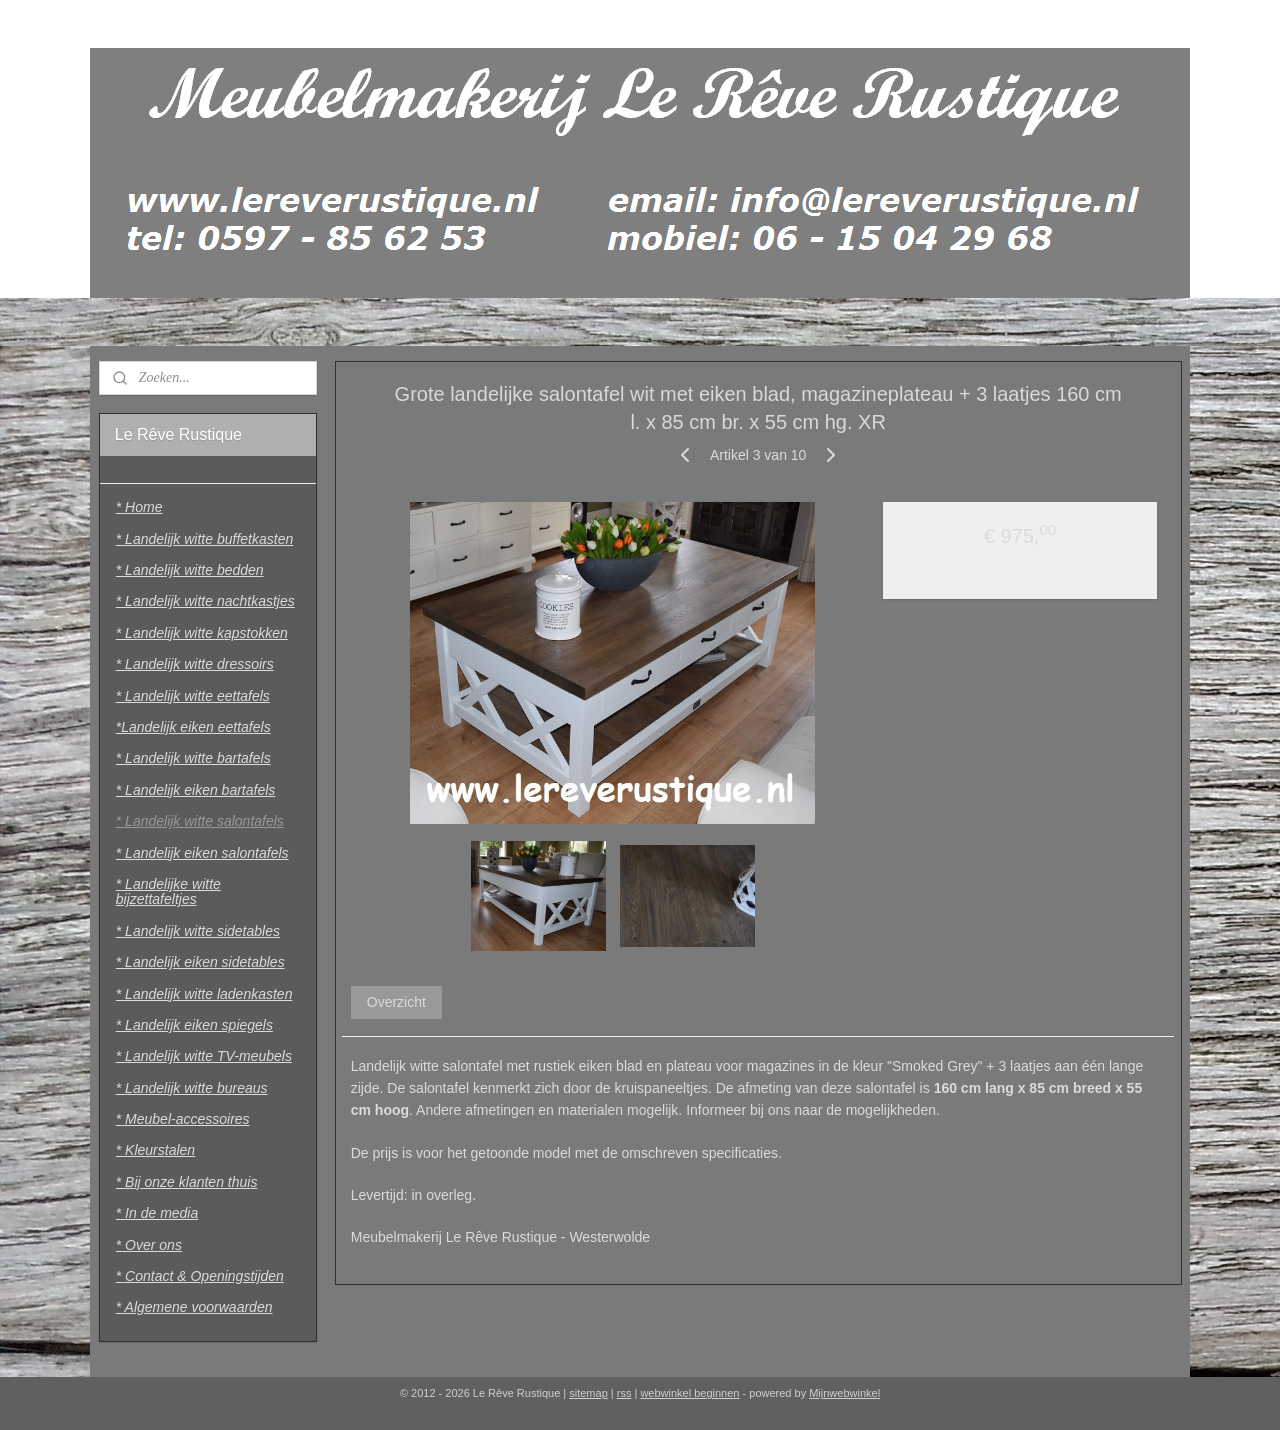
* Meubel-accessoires (183, 1119)
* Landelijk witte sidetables (198, 931)
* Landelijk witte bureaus (192, 1088)
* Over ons (149, 1245)
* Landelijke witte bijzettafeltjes (168, 891)
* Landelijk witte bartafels (193, 758)
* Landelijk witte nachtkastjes (205, 601)
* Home (139, 507)
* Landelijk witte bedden (190, 570)
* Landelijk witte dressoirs (195, 664)
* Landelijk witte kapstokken (202, 633)
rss (624, 1393)
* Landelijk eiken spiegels (194, 1025)
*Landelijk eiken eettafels (193, 727)
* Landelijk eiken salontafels (202, 853)
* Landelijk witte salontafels (200, 821)
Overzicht (395, 1002)
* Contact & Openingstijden (200, 1276)
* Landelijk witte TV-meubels (204, 1056)
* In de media (157, 1213)
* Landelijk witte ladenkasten (204, 994)
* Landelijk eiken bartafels (196, 790)
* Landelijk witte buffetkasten (204, 539)
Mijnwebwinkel (844, 1393)
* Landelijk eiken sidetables (200, 962)
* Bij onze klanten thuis (187, 1182)
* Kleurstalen (155, 1150)
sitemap (588, 1393)
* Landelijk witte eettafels (193, 696)
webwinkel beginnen (689, 1393)
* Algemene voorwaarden (194, 1307)
